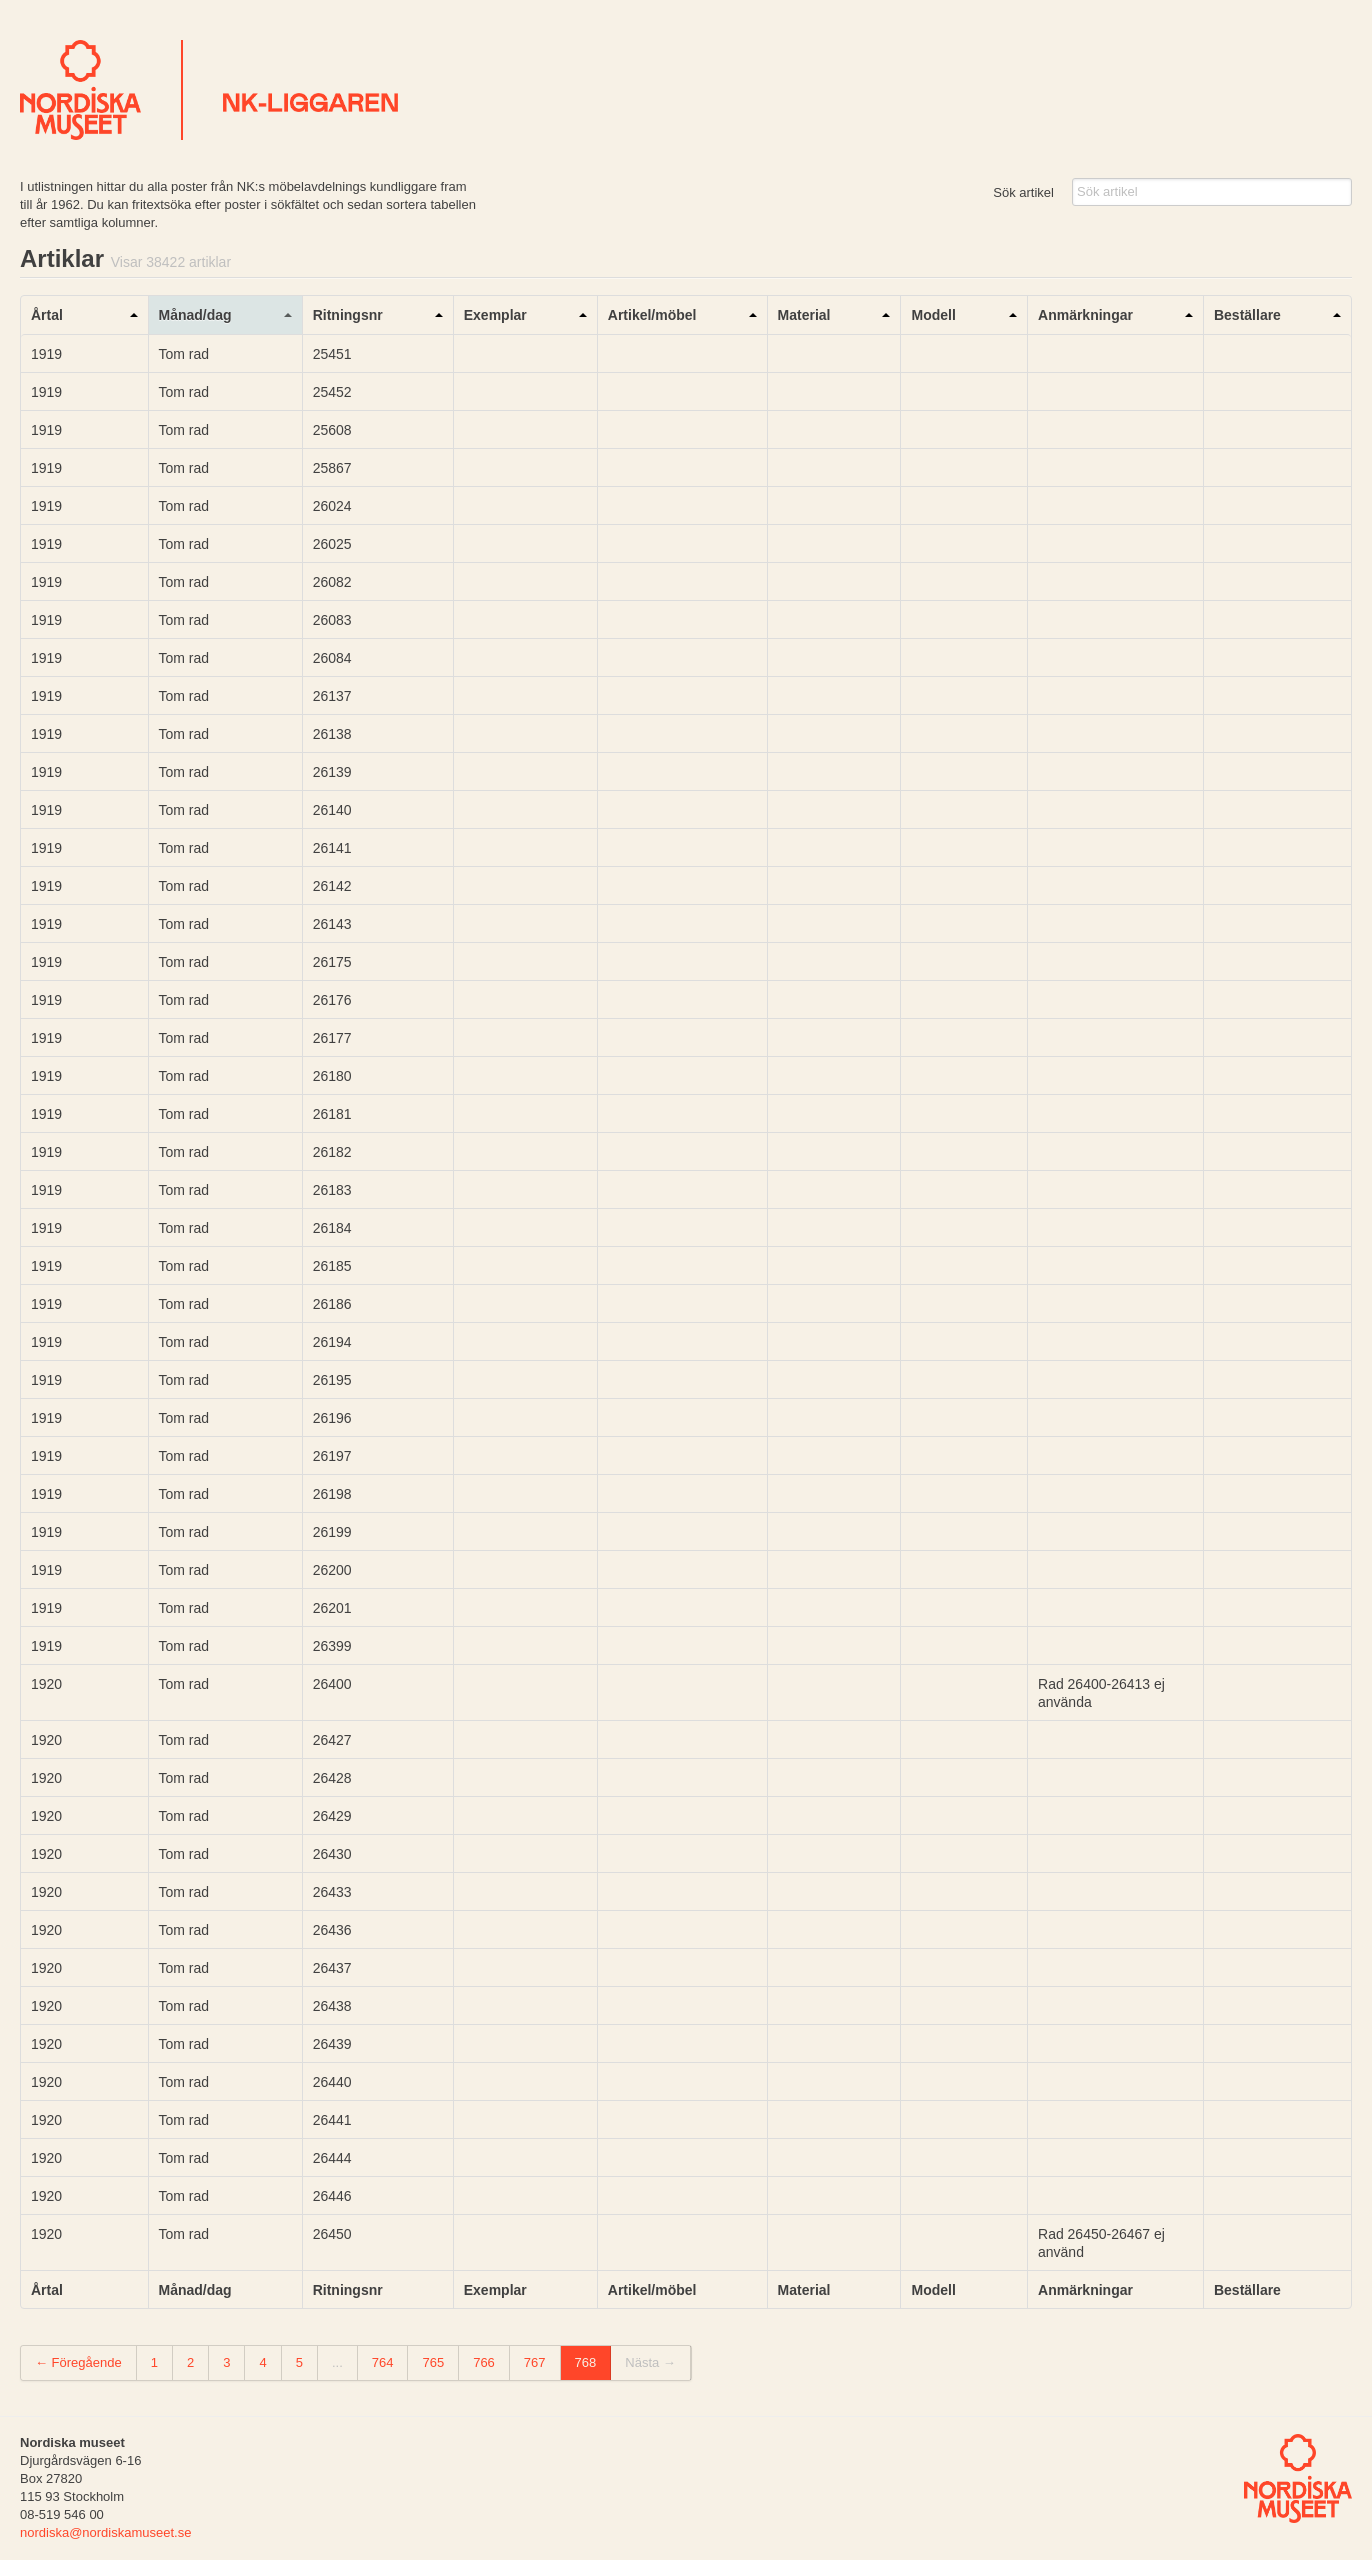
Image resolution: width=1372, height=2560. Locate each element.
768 (586, 2362)
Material (804, 315)
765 (433, 2362)
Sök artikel (1023, 192)
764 (383, 2362)
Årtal (47, 315)
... (337, 2362)
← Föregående (78, 2362)
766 (484, 2362)
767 (535, 2362)
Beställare (1247, 315)
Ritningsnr (348, 315)
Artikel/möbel (652, 315)
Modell (933, 315)
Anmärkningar (1085, 315)
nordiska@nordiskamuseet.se (105, 2532)
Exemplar (495, 315)
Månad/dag (195, 315)
